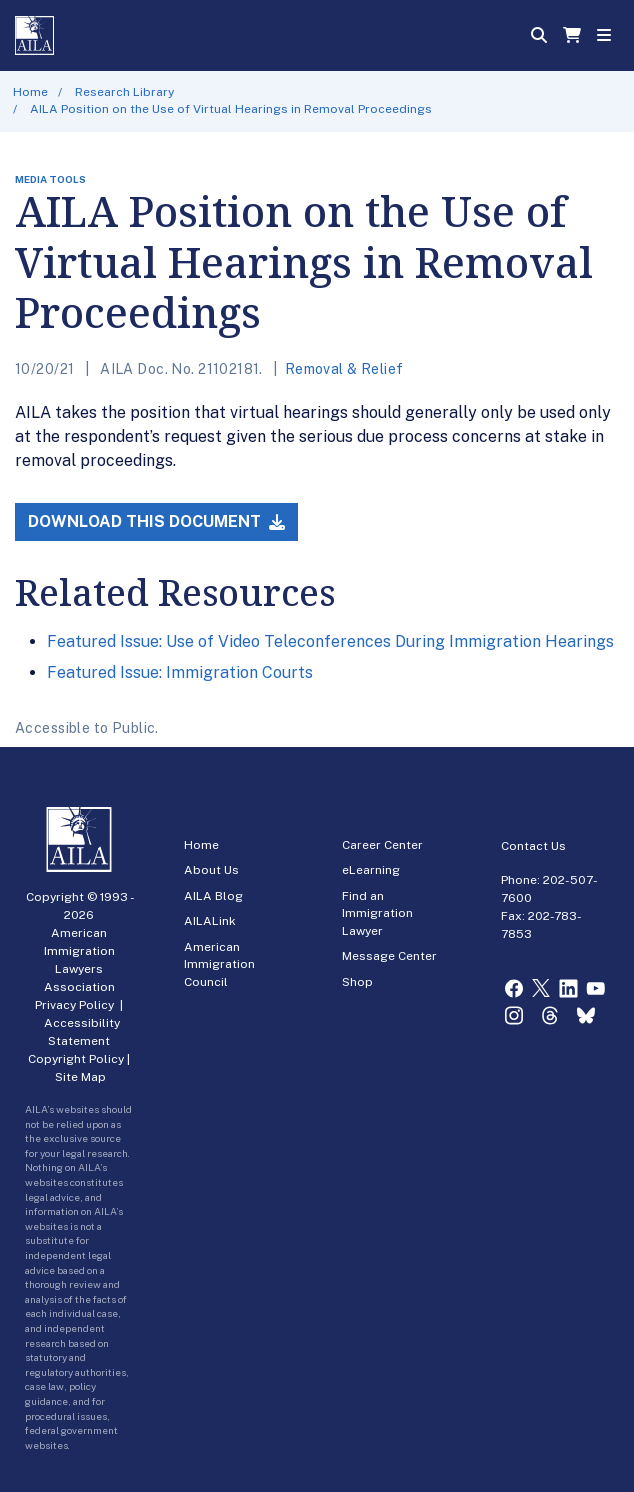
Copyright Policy (76, 1059)
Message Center (389, 956)
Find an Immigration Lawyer (377, 913)
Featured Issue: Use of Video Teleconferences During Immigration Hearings (330, 641)
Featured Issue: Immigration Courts (180, 672)
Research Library (124, 92)
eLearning (371, 870)
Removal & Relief (344, 369)
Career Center (382, 845)
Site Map (80, 1077)
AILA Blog (213, 896)
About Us (211, 870)
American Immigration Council (219, 964)
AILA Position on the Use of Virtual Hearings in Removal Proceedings (231, 109)
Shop (357, 982)
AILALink (210, 921)
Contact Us (533, 846)
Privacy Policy (74, 1005)
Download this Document (156, 521)
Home (30, 92)
